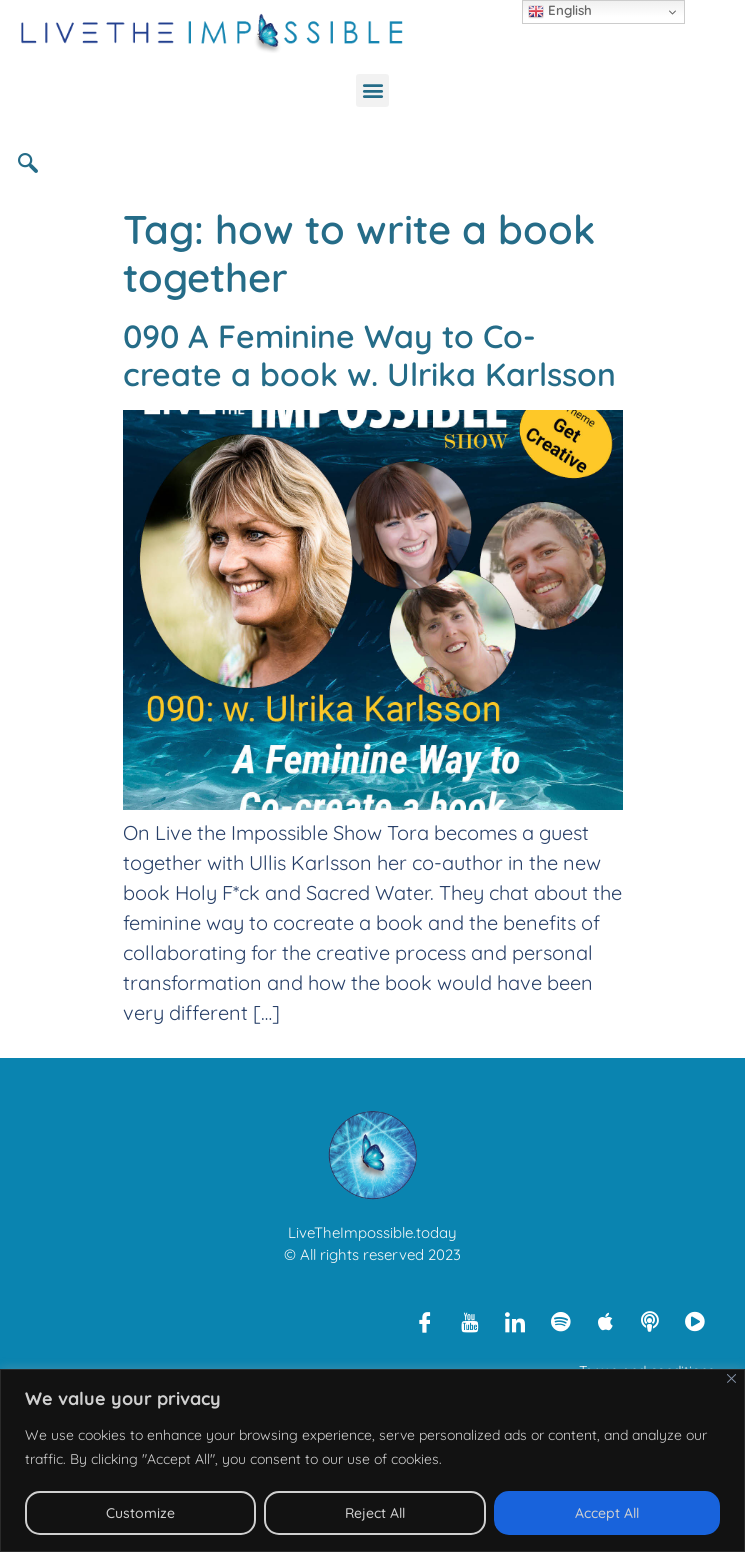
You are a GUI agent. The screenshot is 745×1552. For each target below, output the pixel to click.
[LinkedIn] (515, 1321)
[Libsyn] (650, 1321)
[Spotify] (560, 1321)
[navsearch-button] (35, 162)
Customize (140, 1513)
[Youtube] (470, 1321)
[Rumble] (695, 1321)
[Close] (731, 1378)
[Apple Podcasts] (605, 1321)
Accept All (607, 1513)
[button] (372, 90)
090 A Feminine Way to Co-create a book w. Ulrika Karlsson (369, 355)
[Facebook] (425, 1321)
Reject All (375, 1513)
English (560, 11)
